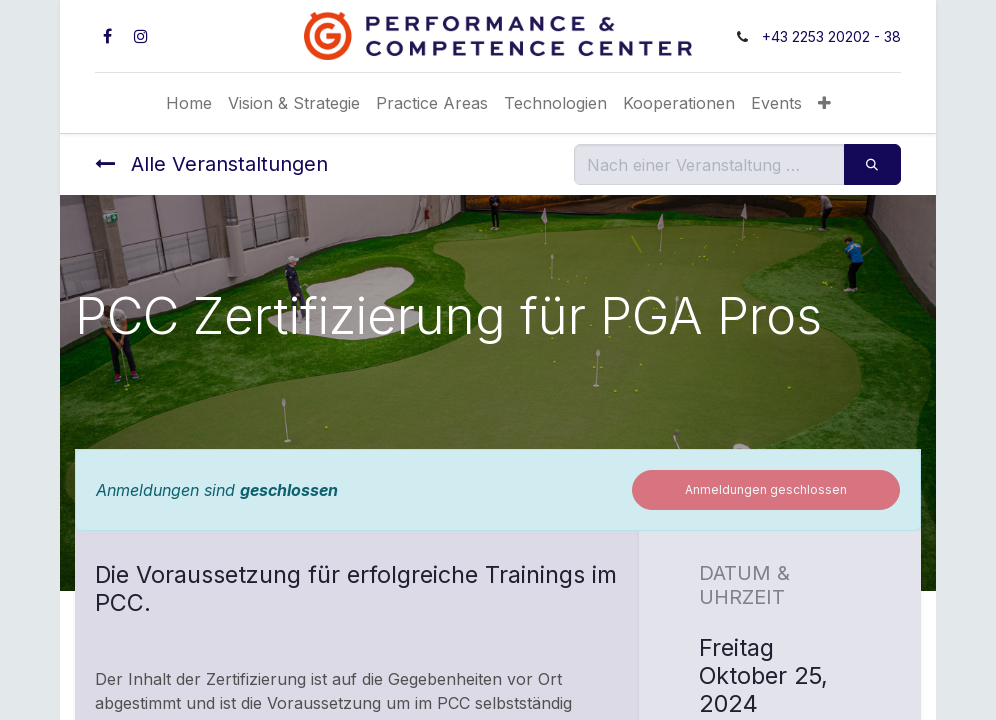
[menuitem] (189, 103)
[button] (824, 103)
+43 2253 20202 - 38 (831, 36)
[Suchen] (872, 164)
